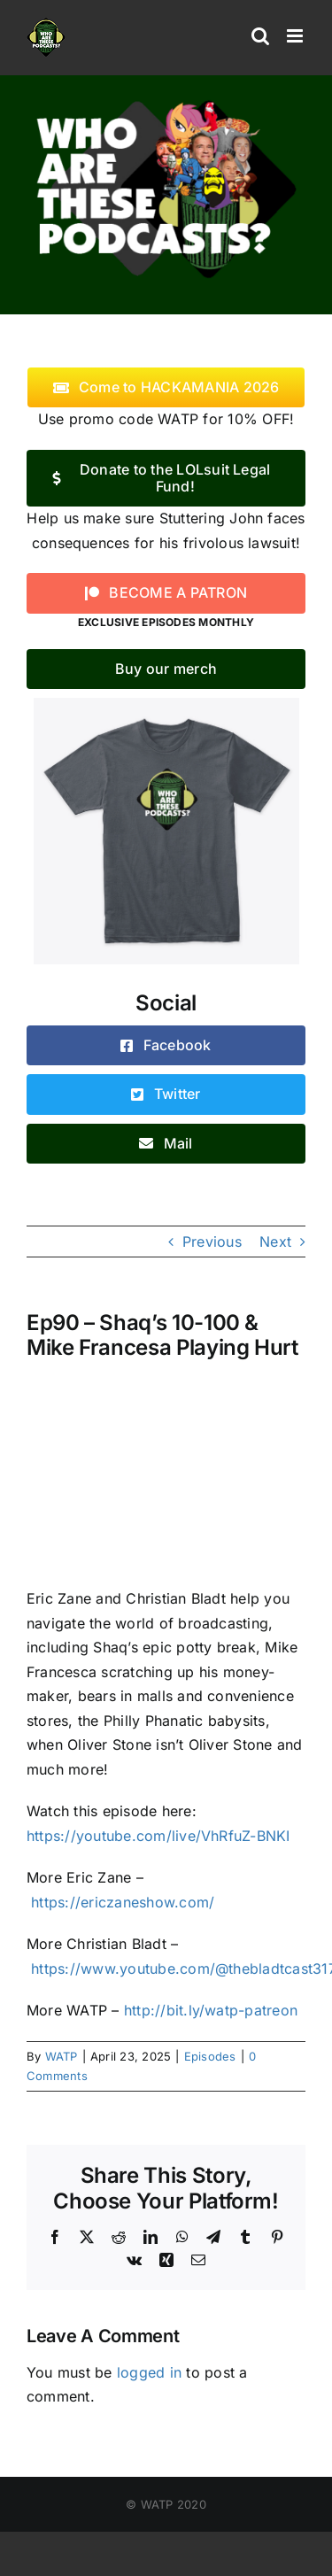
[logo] (166, 100)
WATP (61, 2056)
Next (275, 1241)
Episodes (210, 2056)
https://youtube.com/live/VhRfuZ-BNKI (158, 1836)
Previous (212, 1241)
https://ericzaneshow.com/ (122, 1902)
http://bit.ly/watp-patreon (210, 2010)
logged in (149, 2372)
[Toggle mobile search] (260, 36)
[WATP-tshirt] (166, 705)
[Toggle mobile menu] (296, 36)
